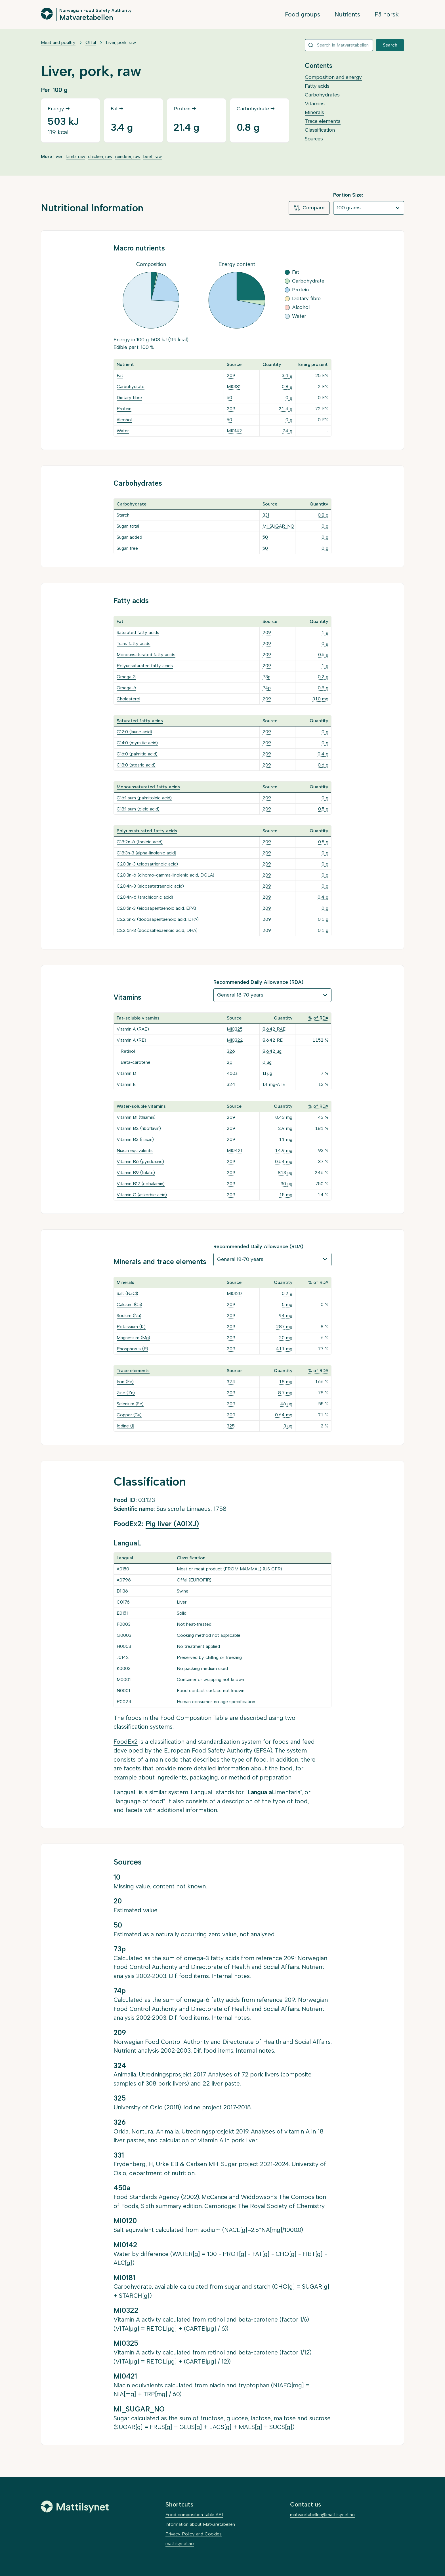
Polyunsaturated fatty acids (145, 665)
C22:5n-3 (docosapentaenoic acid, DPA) (158, 919)
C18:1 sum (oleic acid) (138, 809)
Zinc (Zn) (126, 1392)
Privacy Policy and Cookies (193, 2534)
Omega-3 (126, 676)
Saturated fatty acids (138, 632)
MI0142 (234, 430)
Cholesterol (128, 699)
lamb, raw (75, 156)
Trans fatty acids (133, 643)
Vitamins (315, 103)
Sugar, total (128, 526)
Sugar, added (129, 537)
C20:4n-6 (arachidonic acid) (145, 897)
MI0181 (233, 386)
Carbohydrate (130, 386)
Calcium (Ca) (129, 1304)
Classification (320, 130)
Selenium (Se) (130, 1403)
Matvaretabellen (86, 17)
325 (231, 1426)
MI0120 (234, 1293)
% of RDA (318, 1018)
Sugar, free (127, 548)
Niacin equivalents (135, 1150)
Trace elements (323, 121)
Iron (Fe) (125, 1381)
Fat (120, 375)
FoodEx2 (126, 1741)
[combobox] (339, 45)
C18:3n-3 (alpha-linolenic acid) (146, 853)
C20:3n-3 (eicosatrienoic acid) (147, 864)
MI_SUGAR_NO (278, 526)
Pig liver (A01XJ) (172, 1524)
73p (266, 676)
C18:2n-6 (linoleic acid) (140, 841)
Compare (309, 208)
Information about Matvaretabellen (200, 2524)
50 (229, 397)
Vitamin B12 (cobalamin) (141, 1183)
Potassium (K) (131, 1326)
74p (267, 687)
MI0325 (235, 1029)
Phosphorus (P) (132, 1348)
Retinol (128, 1051)
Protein (124, 408)
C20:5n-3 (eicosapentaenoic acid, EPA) (156, 908)
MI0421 (234, 1150)
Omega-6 (126, 687)
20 (229, 1062)
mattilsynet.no (179, 2543)
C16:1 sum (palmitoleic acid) (144, 798)
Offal (90, 42)
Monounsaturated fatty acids (146, 654)
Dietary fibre (129, 397)
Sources (314, 139)
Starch (123, 515)
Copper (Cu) (129, 1414)
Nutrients (347, 14)
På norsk (387, 14)
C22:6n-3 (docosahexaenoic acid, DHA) (157, 930)
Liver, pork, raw (121, 42)
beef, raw (152, 156)
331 (266, 515)
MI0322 (235, 1040)
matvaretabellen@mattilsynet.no (322, 2514)
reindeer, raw (127, 156)
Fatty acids (317, 86)
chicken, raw (100, 156)
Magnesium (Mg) (133, 1337)
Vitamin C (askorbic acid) (142, 1194)
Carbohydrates (322, 95)
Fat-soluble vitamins (138, 1018)
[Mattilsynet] (75, 2506)
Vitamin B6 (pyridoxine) (140, 1161)
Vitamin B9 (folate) (136, 1172)
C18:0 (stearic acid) (136, 765)
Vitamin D (126, 1073)
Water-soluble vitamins (141, 1106)
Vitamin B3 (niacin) (135, 1139)
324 (231, 1084)
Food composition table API (194, 2514)
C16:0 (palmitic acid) (137, 754)
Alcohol (124, 419)
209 (231, 375)
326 (231, 1051)
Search (390, 45)
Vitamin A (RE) (131, 1040)
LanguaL (125, 1792)
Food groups (302, 14)
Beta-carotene (135, 1062)
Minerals (314, 112)
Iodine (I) (125, 1426)
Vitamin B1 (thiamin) (136, 1117)
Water (123, 430)
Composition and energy (333, 77)
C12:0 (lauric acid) (134, 731)
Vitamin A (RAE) (133, 1029)
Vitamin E (126, 1084)
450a (232, 1073)
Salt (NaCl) (127, 1293)
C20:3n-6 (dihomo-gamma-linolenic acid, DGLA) (165, 875)
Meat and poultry (58, 42)
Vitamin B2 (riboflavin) (139, 1128)
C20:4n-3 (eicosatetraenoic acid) (150, 886)
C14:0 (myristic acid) (137, 742)
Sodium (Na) (129, 1315)
